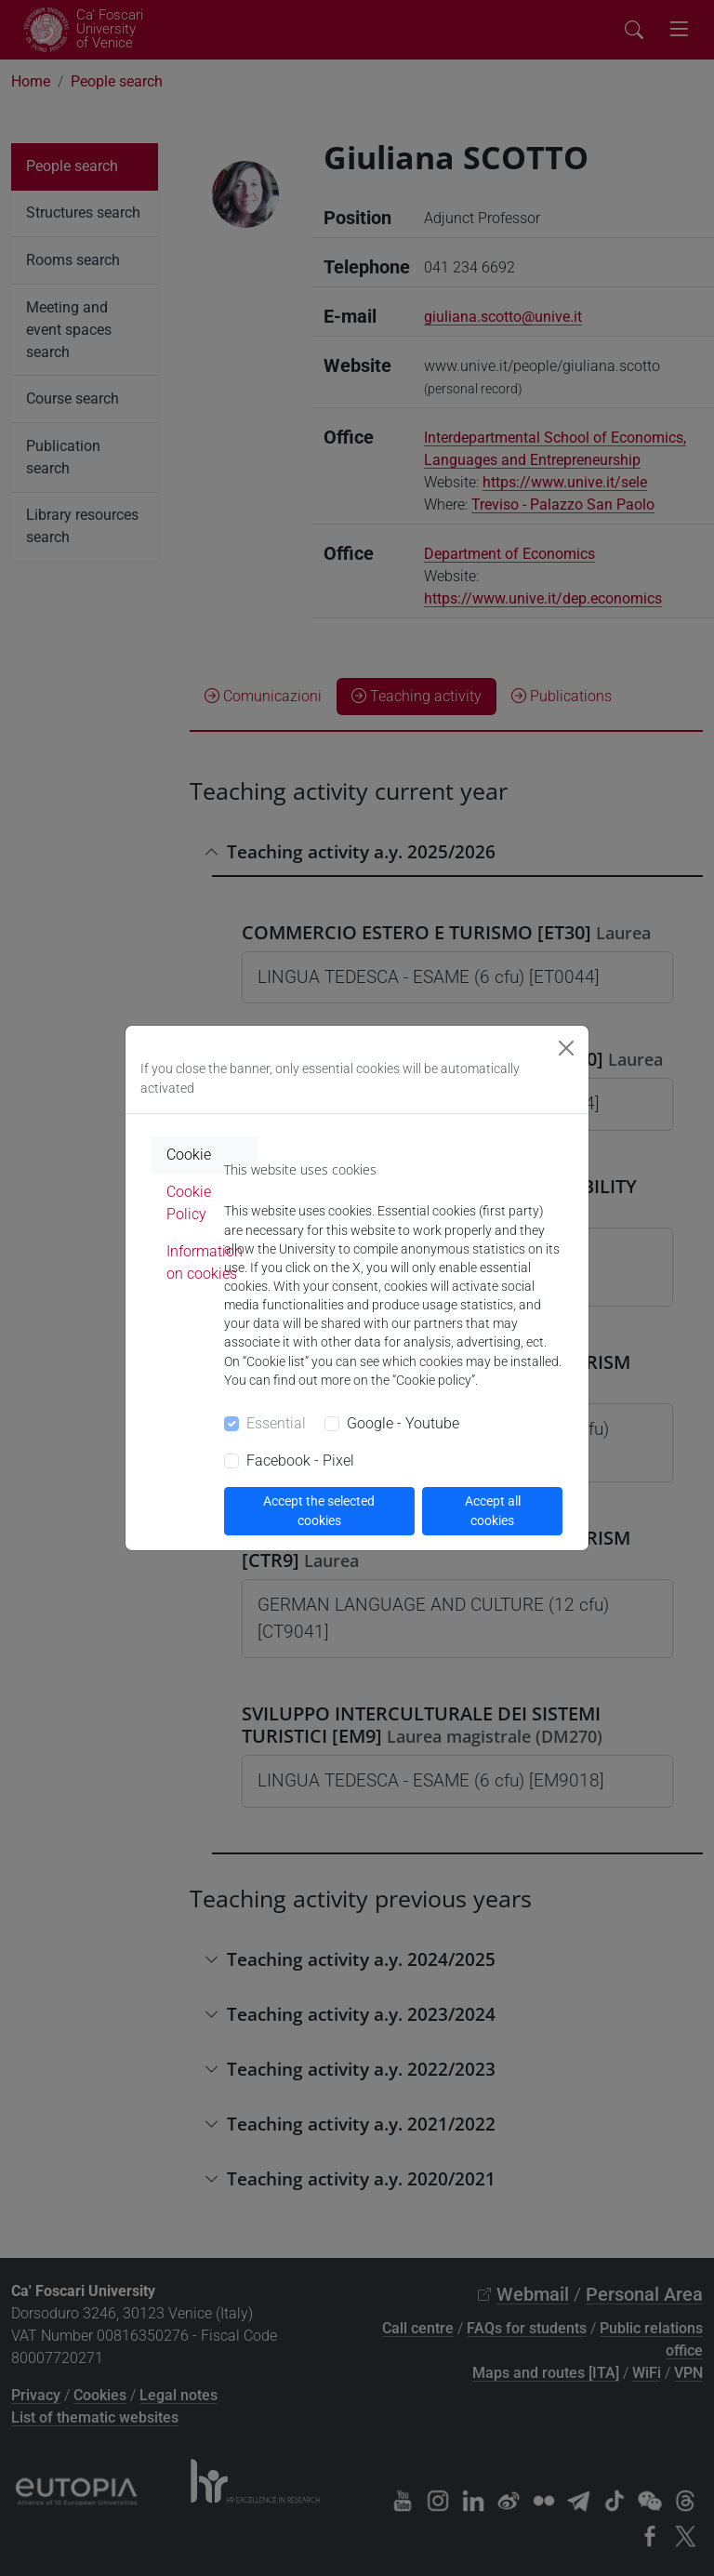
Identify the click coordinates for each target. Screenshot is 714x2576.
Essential (276, 1423)
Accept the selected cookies (319, 1511)
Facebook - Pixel (300, 1460)
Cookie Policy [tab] (188, 1203)
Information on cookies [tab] (204, 1262)
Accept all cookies (493, 1511)
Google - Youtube (403, 1423)
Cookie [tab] (188, 1154)
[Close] (566, 1048)
